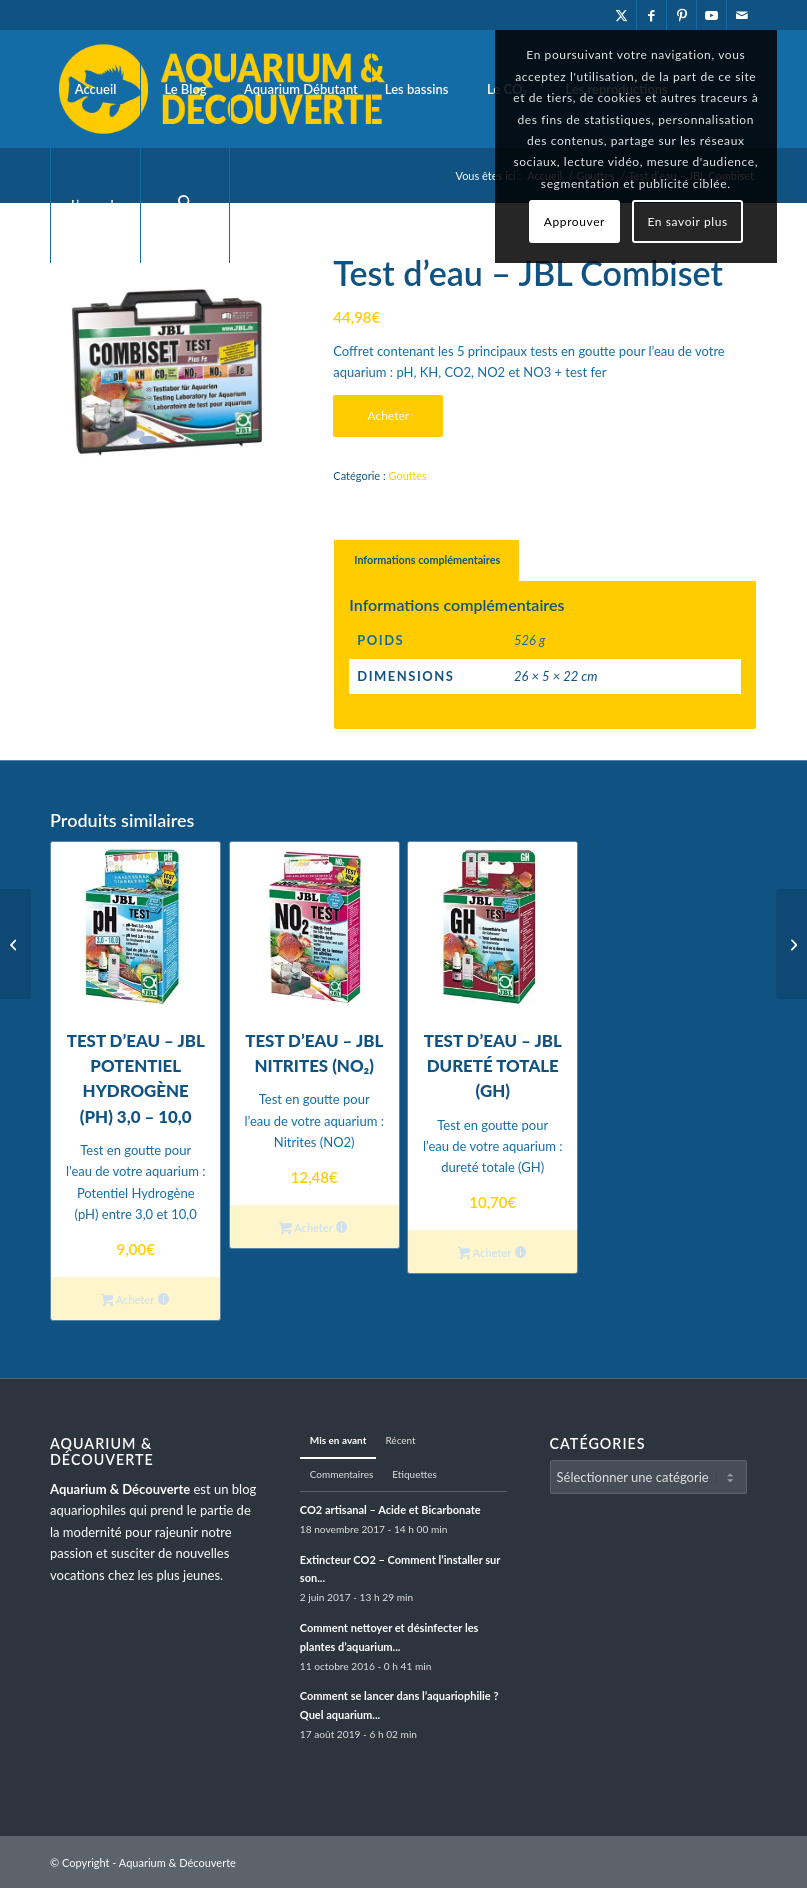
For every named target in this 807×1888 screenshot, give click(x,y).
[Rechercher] (185, 205)
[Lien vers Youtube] (711, 15)
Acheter (388, 415)
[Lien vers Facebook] (651, 15)
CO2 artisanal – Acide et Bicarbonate (390, 1509)
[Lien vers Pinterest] (681, 15)
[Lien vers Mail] (742, 15)
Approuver (574, 221)
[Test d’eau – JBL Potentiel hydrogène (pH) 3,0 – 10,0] (791, 944)
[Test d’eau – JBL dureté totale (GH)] (15, 944)
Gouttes (407, 475)
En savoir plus (687, 221)
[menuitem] (95, 89)
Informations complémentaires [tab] (427, 559)
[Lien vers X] (621, 15)
